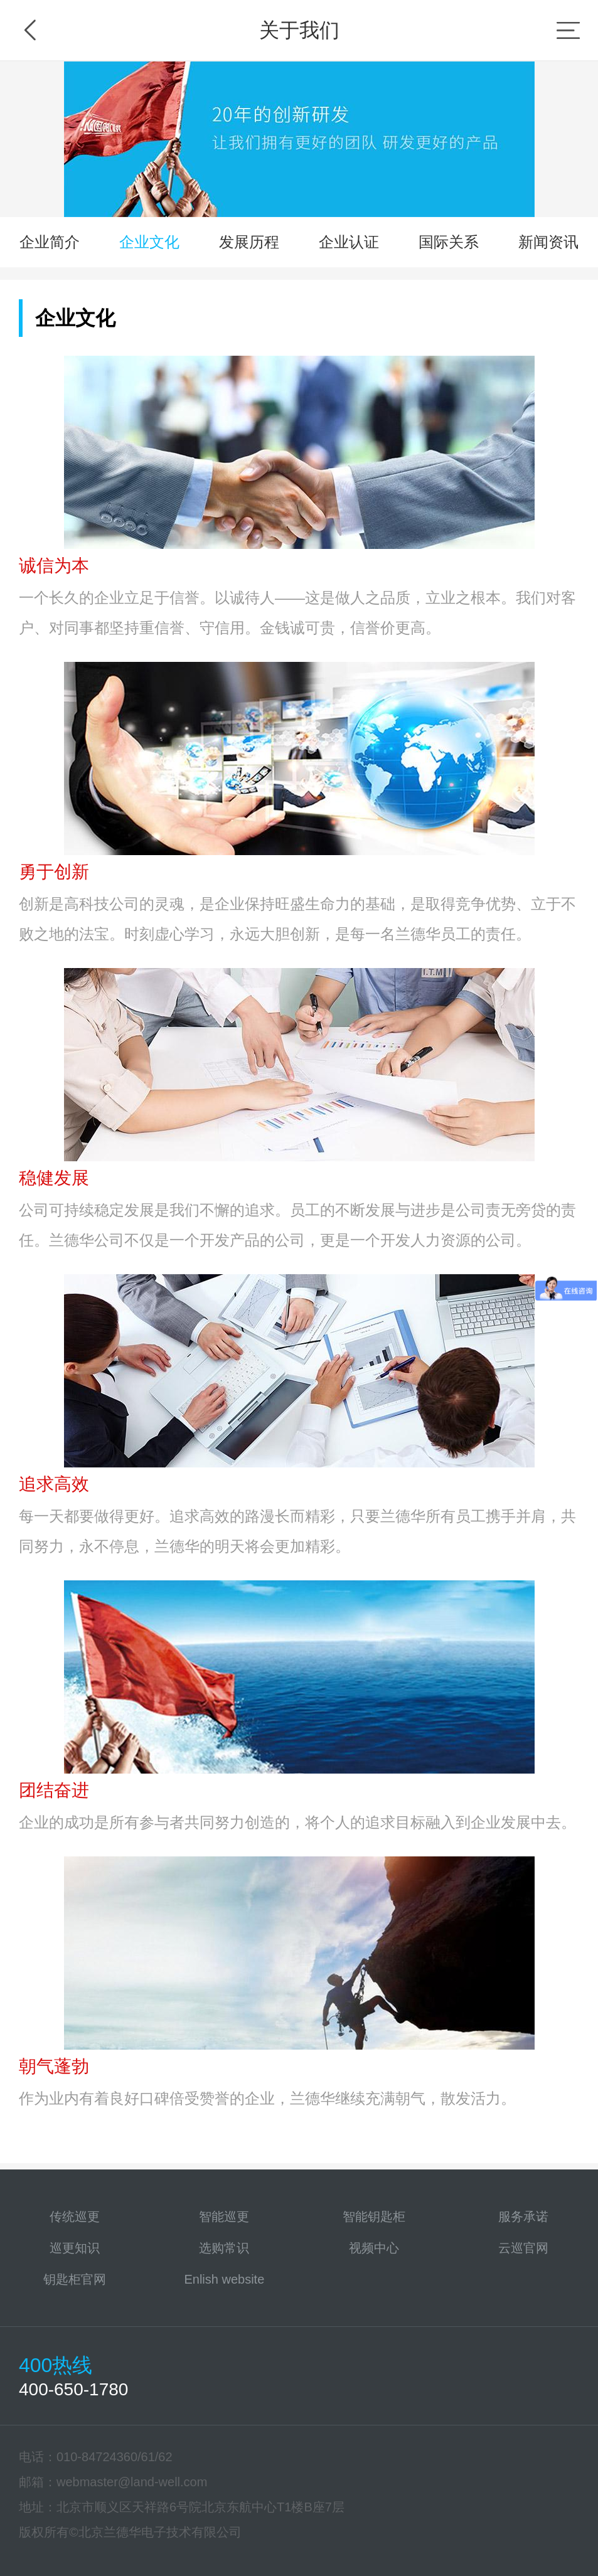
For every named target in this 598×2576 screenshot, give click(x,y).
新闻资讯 (548, 241)
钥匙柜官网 (74, 2279)
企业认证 (349, 241)
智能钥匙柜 (374, 2216)
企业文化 (149, 241)
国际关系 (449, 241)
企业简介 (49, 241)
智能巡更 (224, 2216)
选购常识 (224, 2248)
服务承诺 (523, 2216)
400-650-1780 (73, 2389)
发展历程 (249, 241)
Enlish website (224, 2279)
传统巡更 (75, 2216)
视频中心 (374, 2248)
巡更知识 (75, 2248)
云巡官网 (523, 2248)
